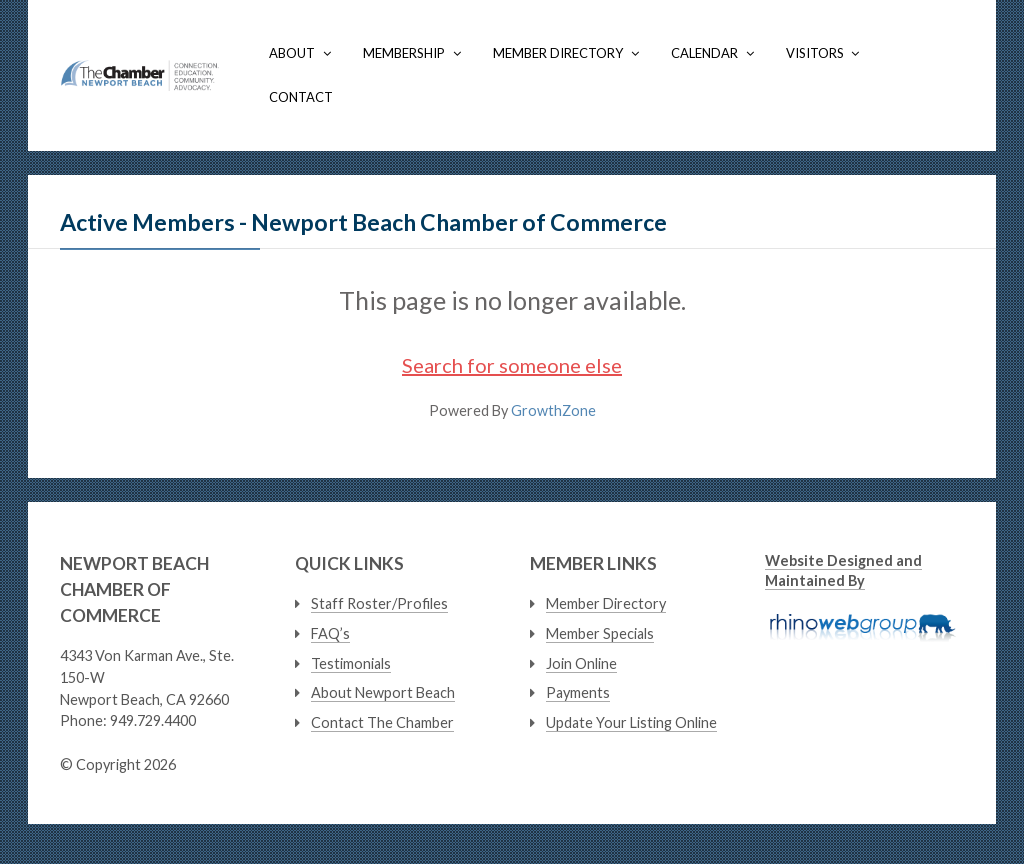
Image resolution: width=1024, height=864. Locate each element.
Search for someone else (512, 365)
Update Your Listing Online (631, 722)
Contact (301, 97)
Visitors (815, 53)
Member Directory (558, 53)
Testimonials (351, 663)
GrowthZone (553, 410)
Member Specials (600, 633)
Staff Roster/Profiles (379, 603)
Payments (578, 692)
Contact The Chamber (382, 722)
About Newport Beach (383, 692)
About (292, 53)
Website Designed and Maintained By (843, 570)
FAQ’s (330, 633)
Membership (404, 53)
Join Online (581, 663)
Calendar (704, 53)
